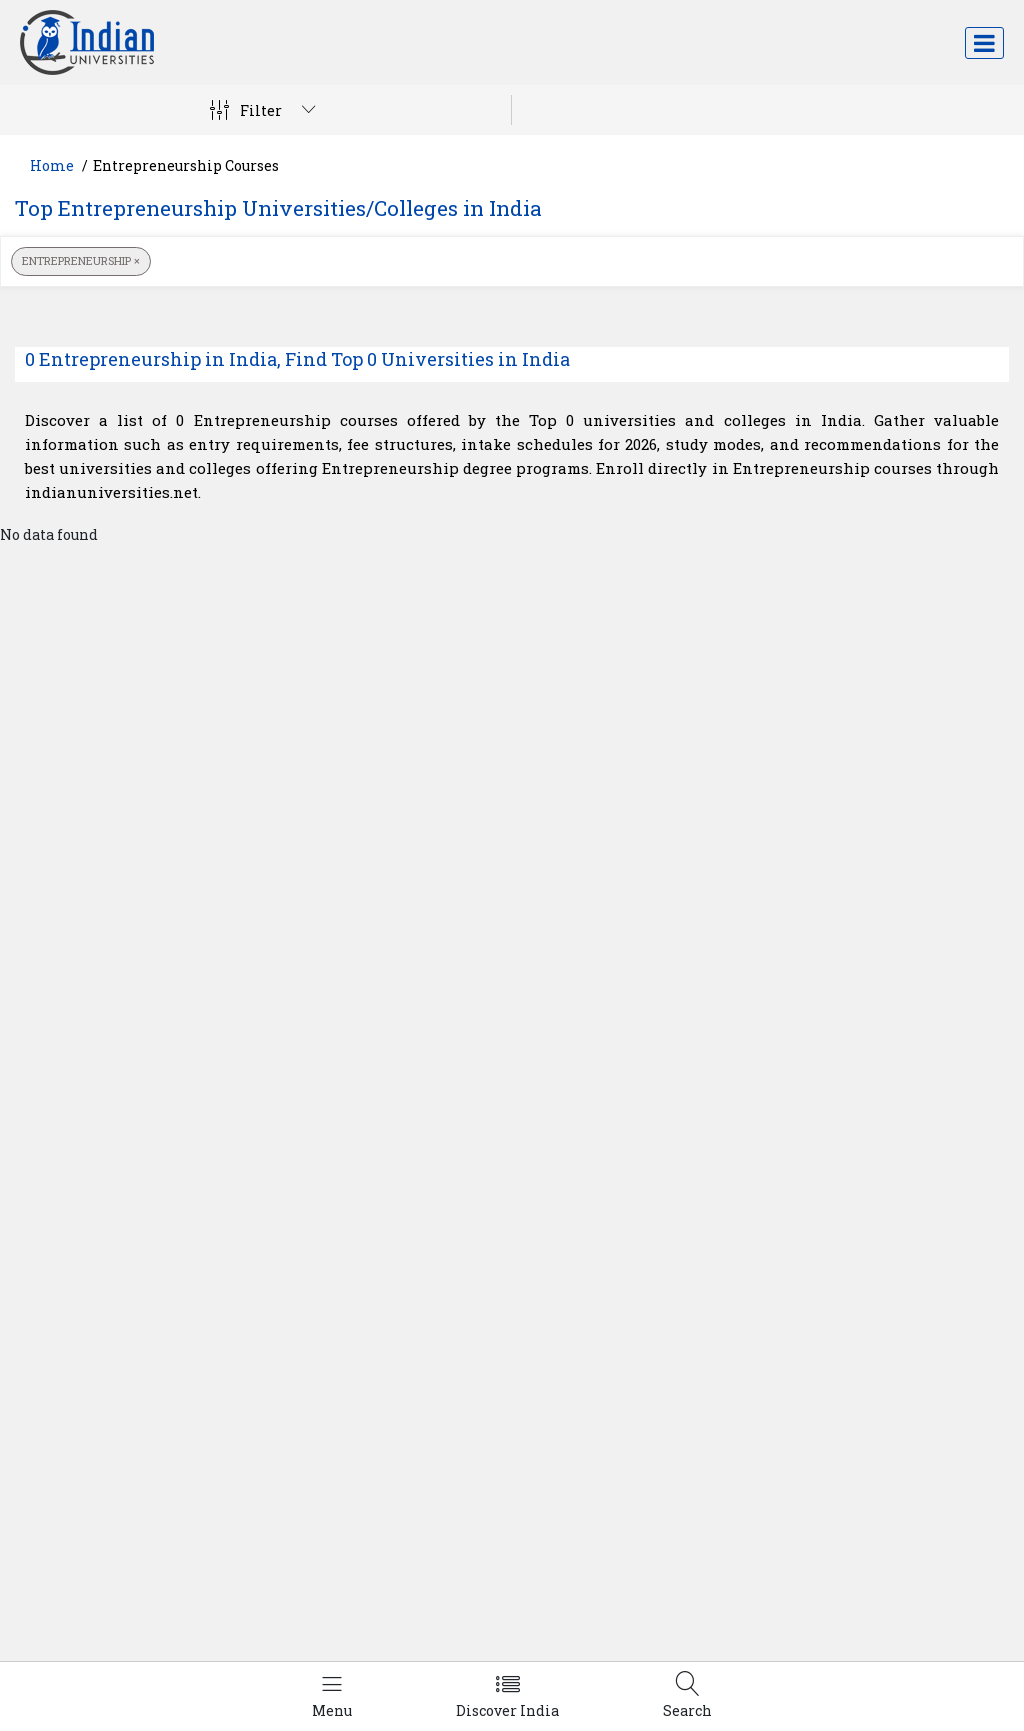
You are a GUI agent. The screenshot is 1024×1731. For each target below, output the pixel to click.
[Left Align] (332, 1696)
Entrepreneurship (81, 260)
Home (52, 165)
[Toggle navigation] (984, 43)
